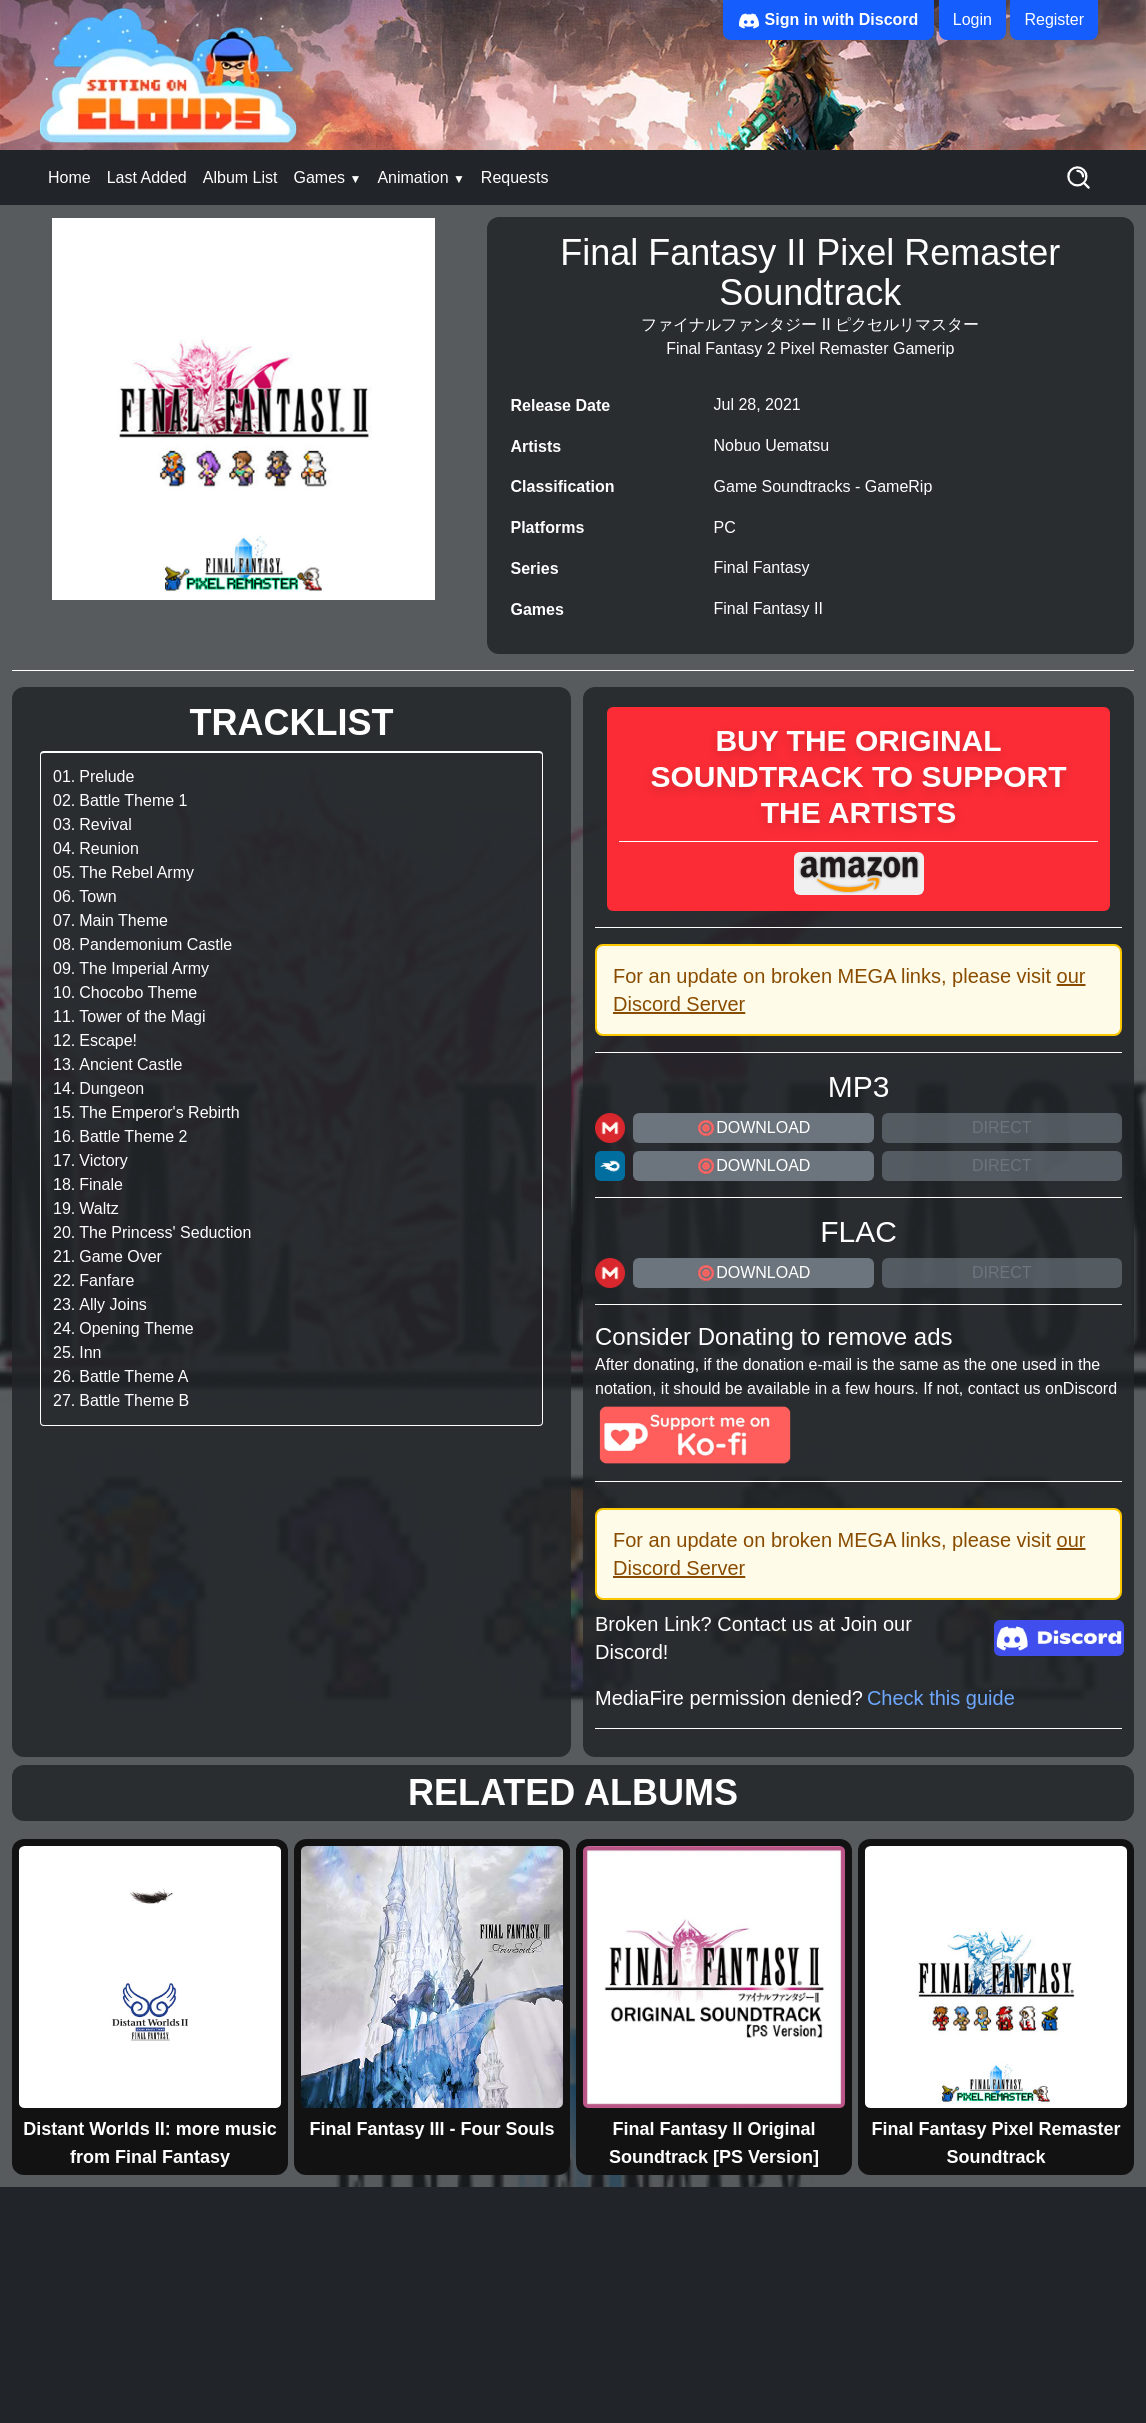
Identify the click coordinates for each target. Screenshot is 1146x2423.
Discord (1090, 1388)
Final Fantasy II (768, 608)
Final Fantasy (762, 567)
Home (69, 177)
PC (725, 527)
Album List (240, 177)
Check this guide (941, 1698)
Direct (1002, 1127)
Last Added (147, 177)
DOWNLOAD (753, 1128)
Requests (515, 177)
